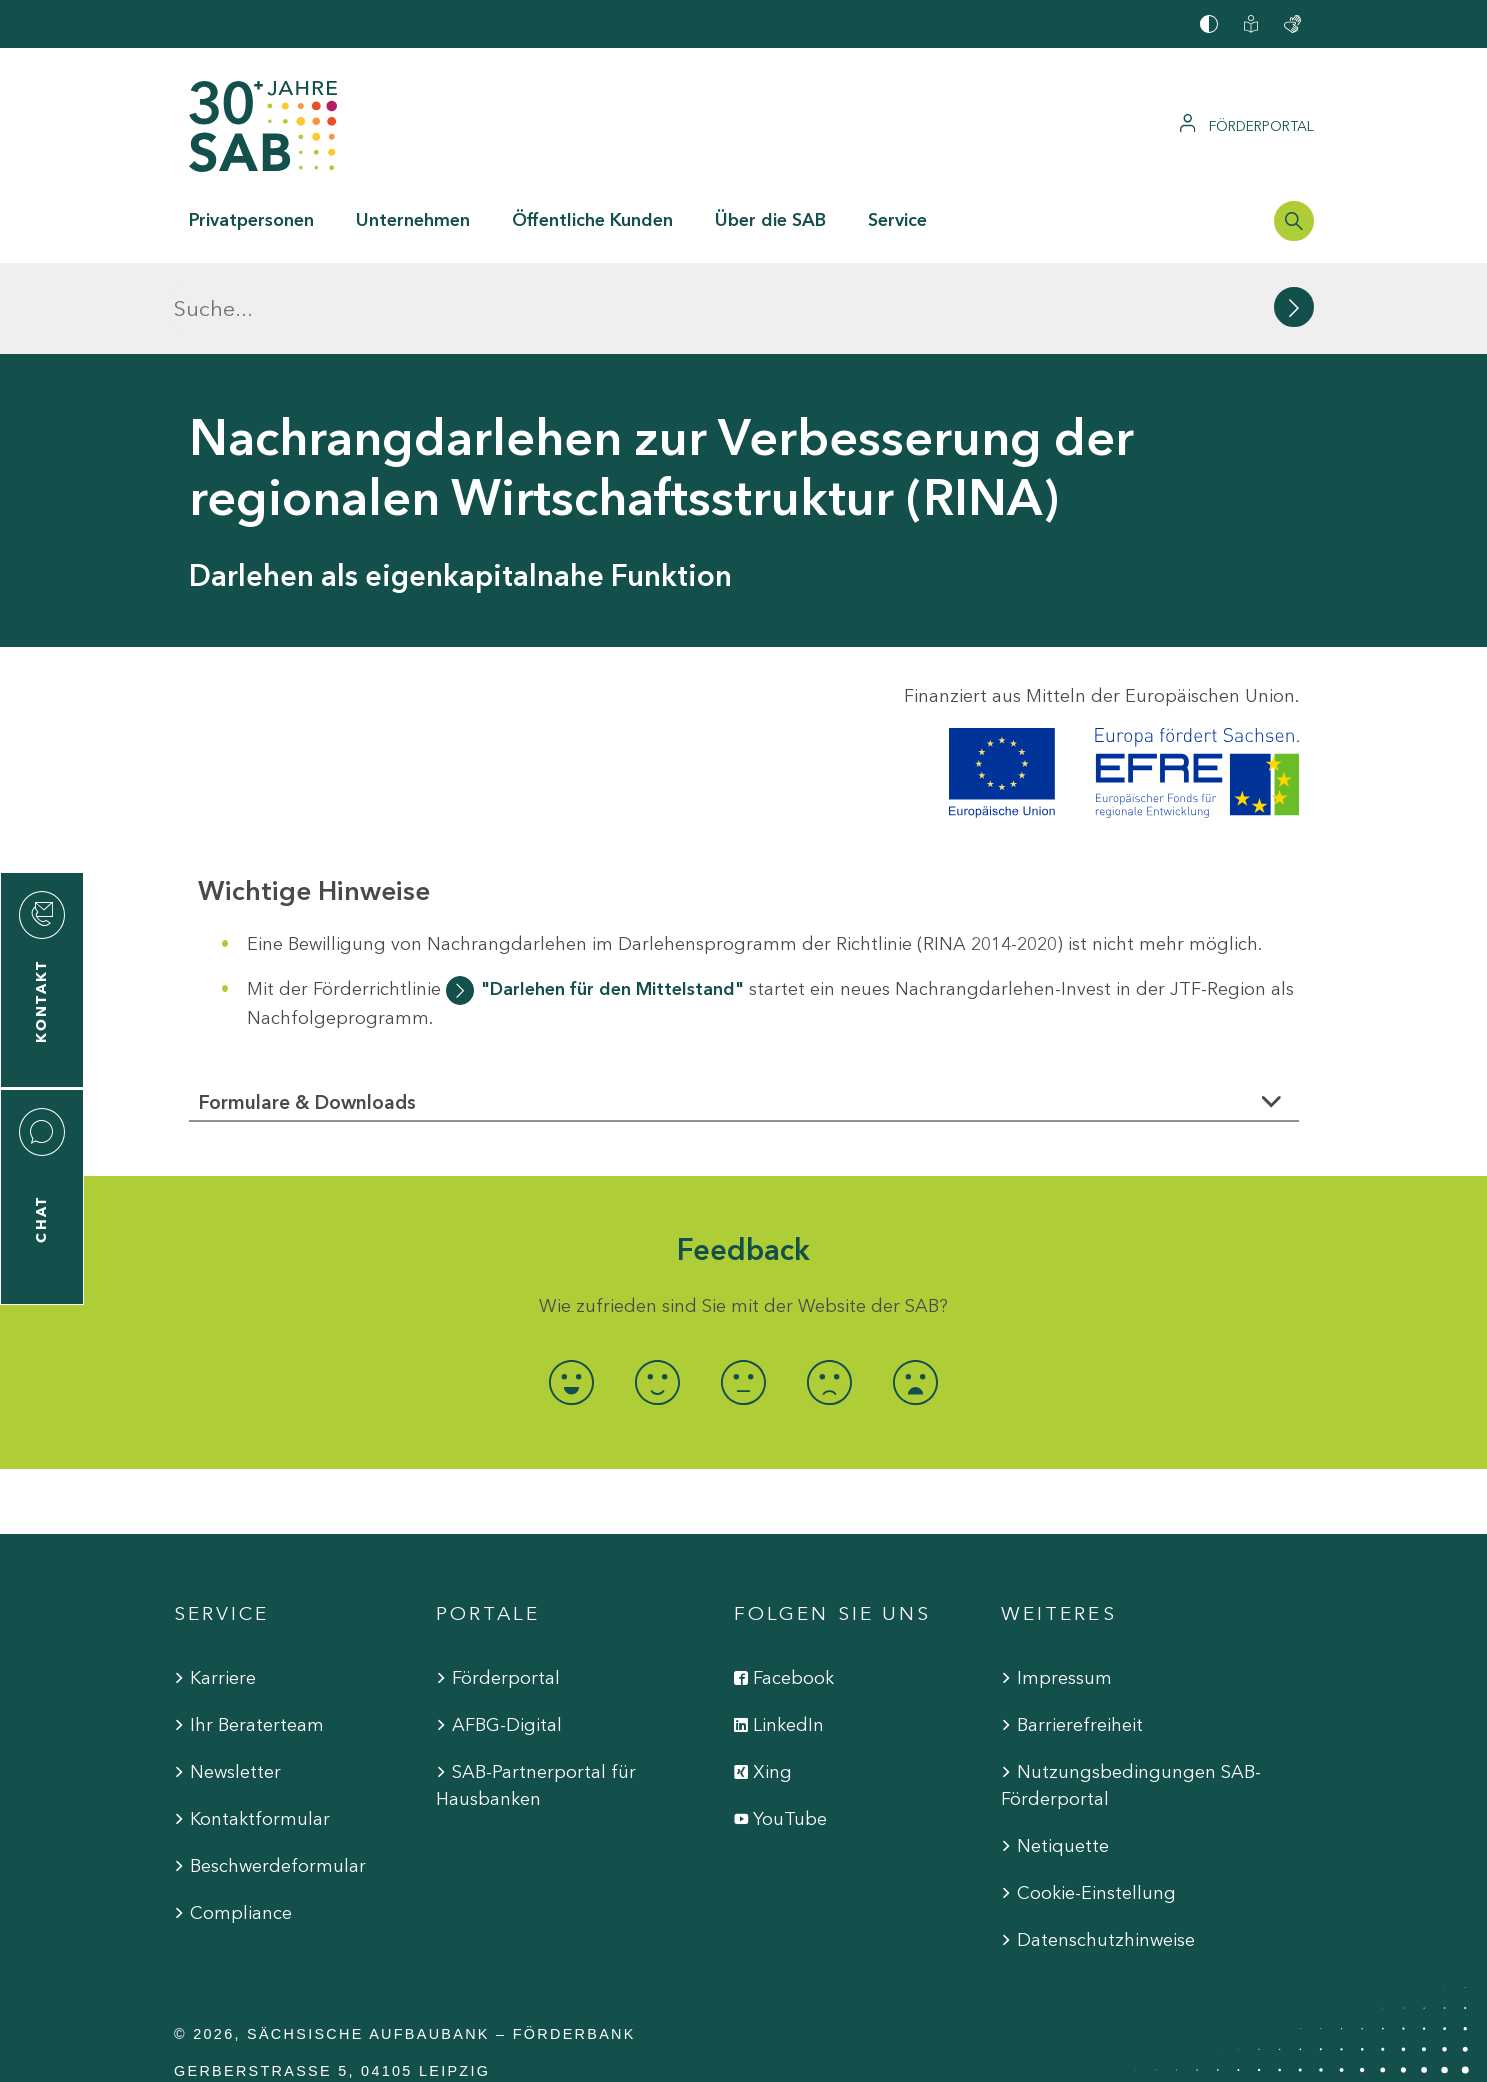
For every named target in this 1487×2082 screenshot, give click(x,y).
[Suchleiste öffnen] (1294, 221)
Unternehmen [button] (413, 220)
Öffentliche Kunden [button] (592, 220)
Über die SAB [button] (770, 220)
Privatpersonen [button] (251, 220)
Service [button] (897, 220)
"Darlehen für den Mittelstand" (612, 897)
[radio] (572, 1291)
